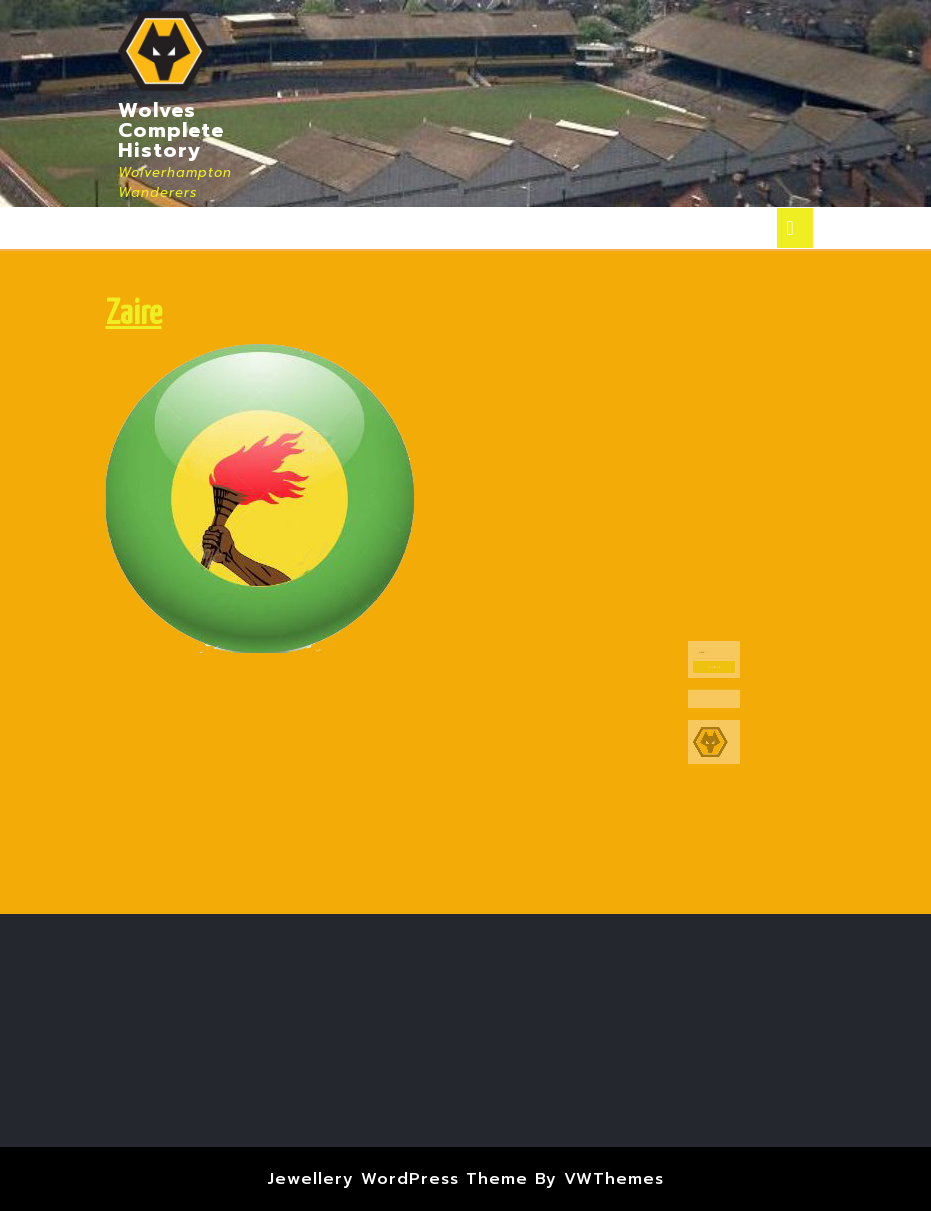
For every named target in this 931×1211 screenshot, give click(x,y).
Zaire (134, 314)
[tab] (795, 228)
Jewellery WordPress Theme (397, 1179)
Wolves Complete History (171, 130)
